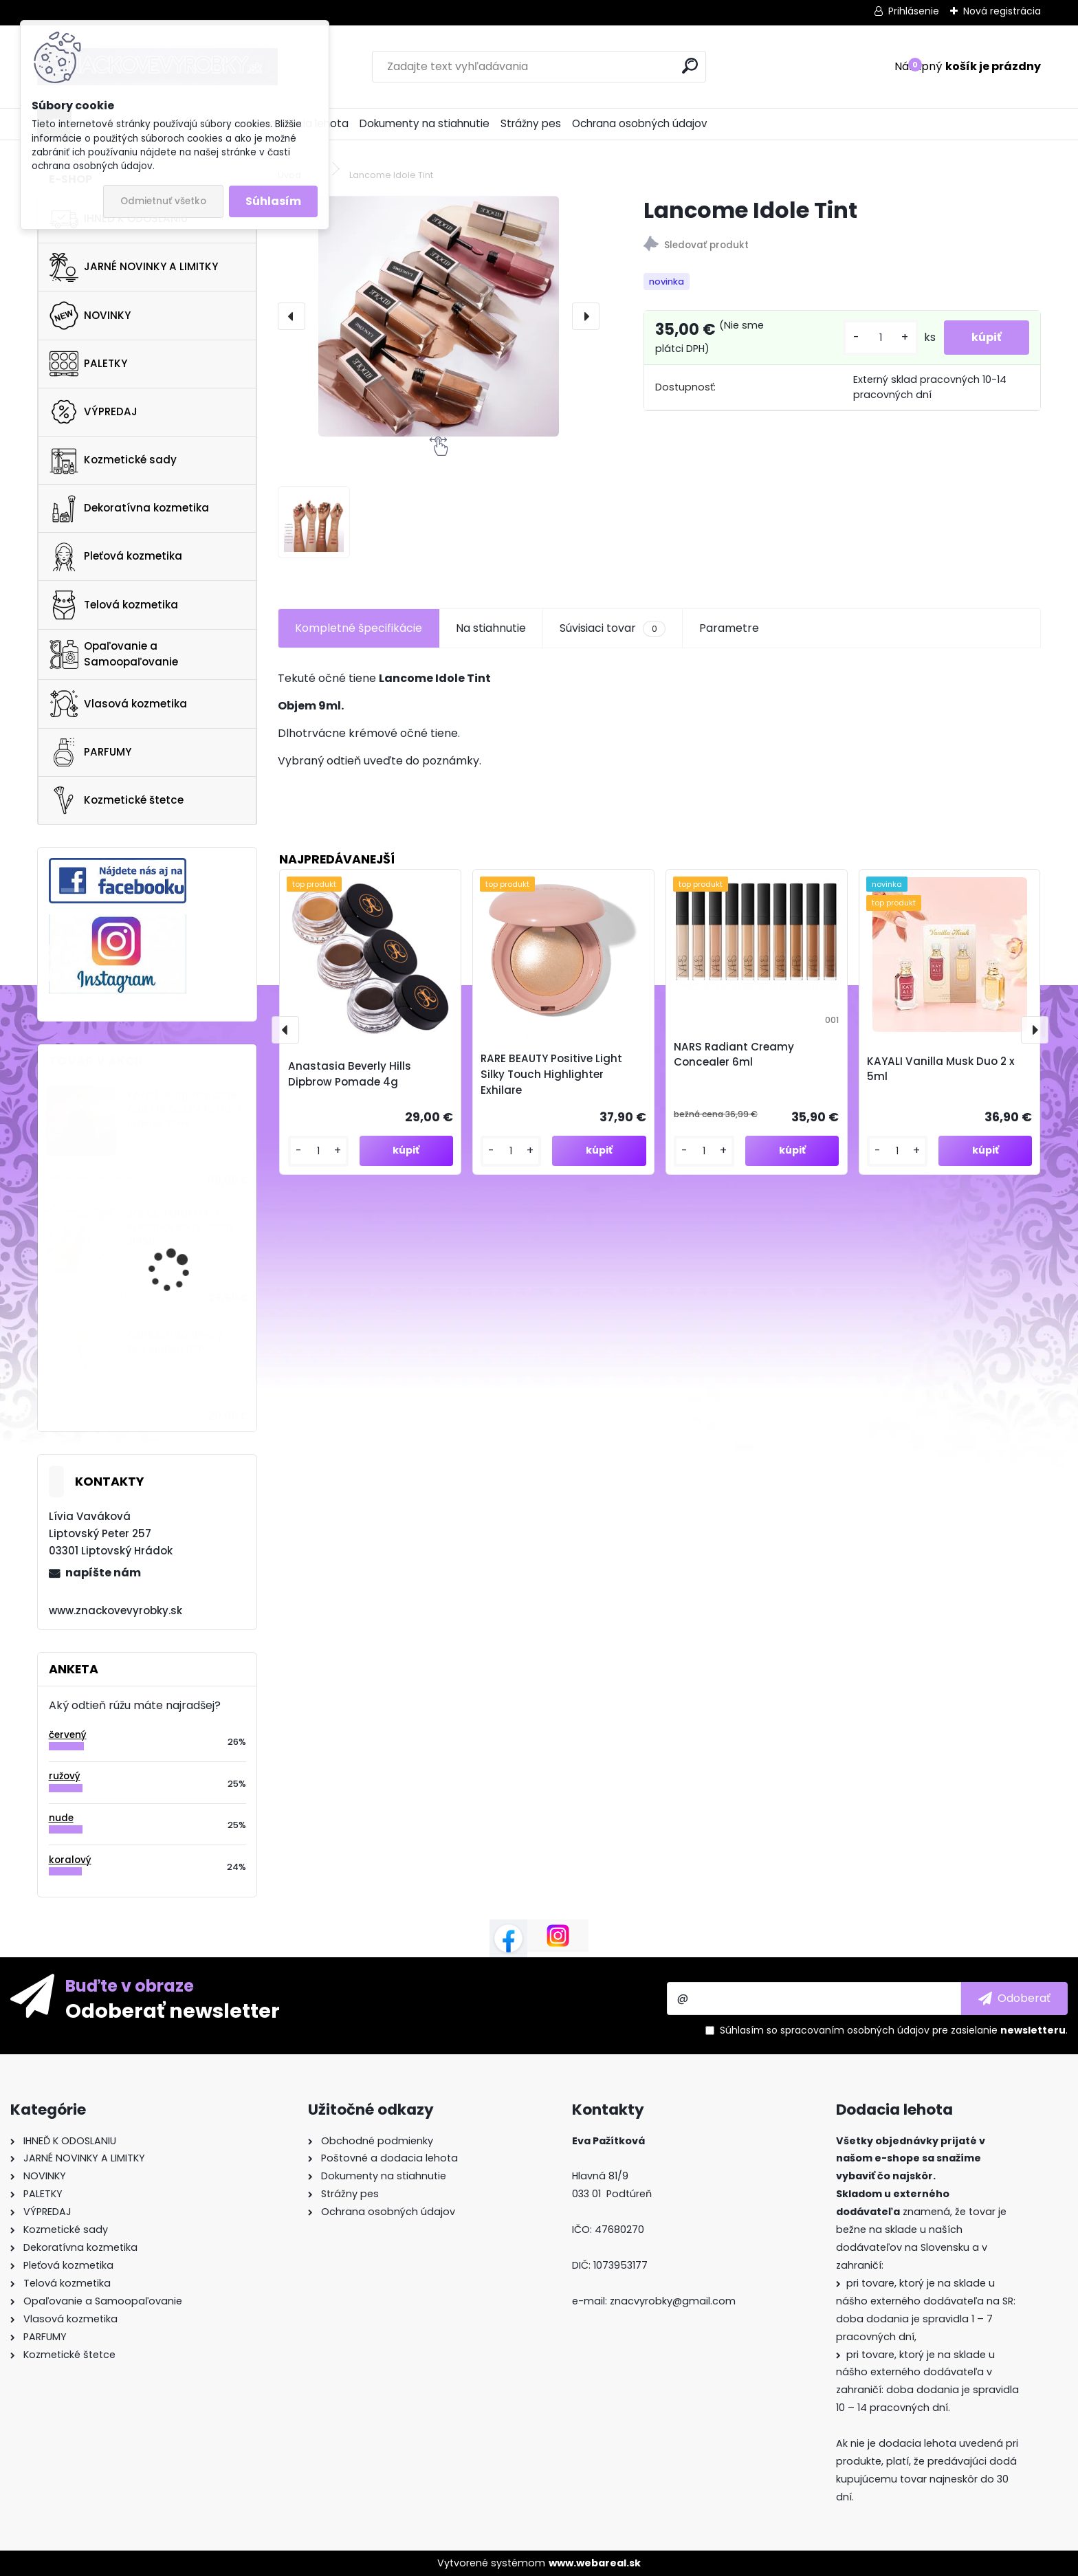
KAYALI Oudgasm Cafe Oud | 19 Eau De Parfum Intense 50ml (184, 1109)
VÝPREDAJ (94, 411)
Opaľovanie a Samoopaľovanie (114, 654)
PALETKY (88, 363)
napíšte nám (103, 1573)
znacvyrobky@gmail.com (673, 2301)
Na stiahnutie (491, 628)
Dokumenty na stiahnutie (425, 123)
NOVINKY (90, 315)
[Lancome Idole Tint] (438, 316)
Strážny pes (530, 123)
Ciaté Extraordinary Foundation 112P (175, 1341)
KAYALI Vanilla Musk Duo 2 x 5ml (941, 1069)
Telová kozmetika (114, 605)
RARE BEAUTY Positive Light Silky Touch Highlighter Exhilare (551, 1074)
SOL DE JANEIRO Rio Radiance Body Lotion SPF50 (179, 1227)
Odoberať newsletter (172, 2010)
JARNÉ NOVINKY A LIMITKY (134, 267)
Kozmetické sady (113, 459)
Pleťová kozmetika (116, 556)
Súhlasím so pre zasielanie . (894, 2030)
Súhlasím (273, 201)
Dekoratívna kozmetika (129, 508)
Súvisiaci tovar (612, 628)
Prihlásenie (913, 11)
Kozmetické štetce (117, 800)
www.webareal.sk (595, 2563)
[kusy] (881, 338)
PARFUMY (90, 752)
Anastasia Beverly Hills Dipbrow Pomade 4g (349, 1074)
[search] (690, 66)
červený (68, 1734)
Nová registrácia (1002, 11)
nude (61, 1818)
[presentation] (291, 316)
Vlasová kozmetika (118, 704)
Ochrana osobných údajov (639, 123)
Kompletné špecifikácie (358, 628)
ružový (64, 1776)
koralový (70, 1860)
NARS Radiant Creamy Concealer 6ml (734, 1054)
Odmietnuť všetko (163, 201)
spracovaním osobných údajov (855, 2030)
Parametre (729, 628)
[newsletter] (1014, 1998)
